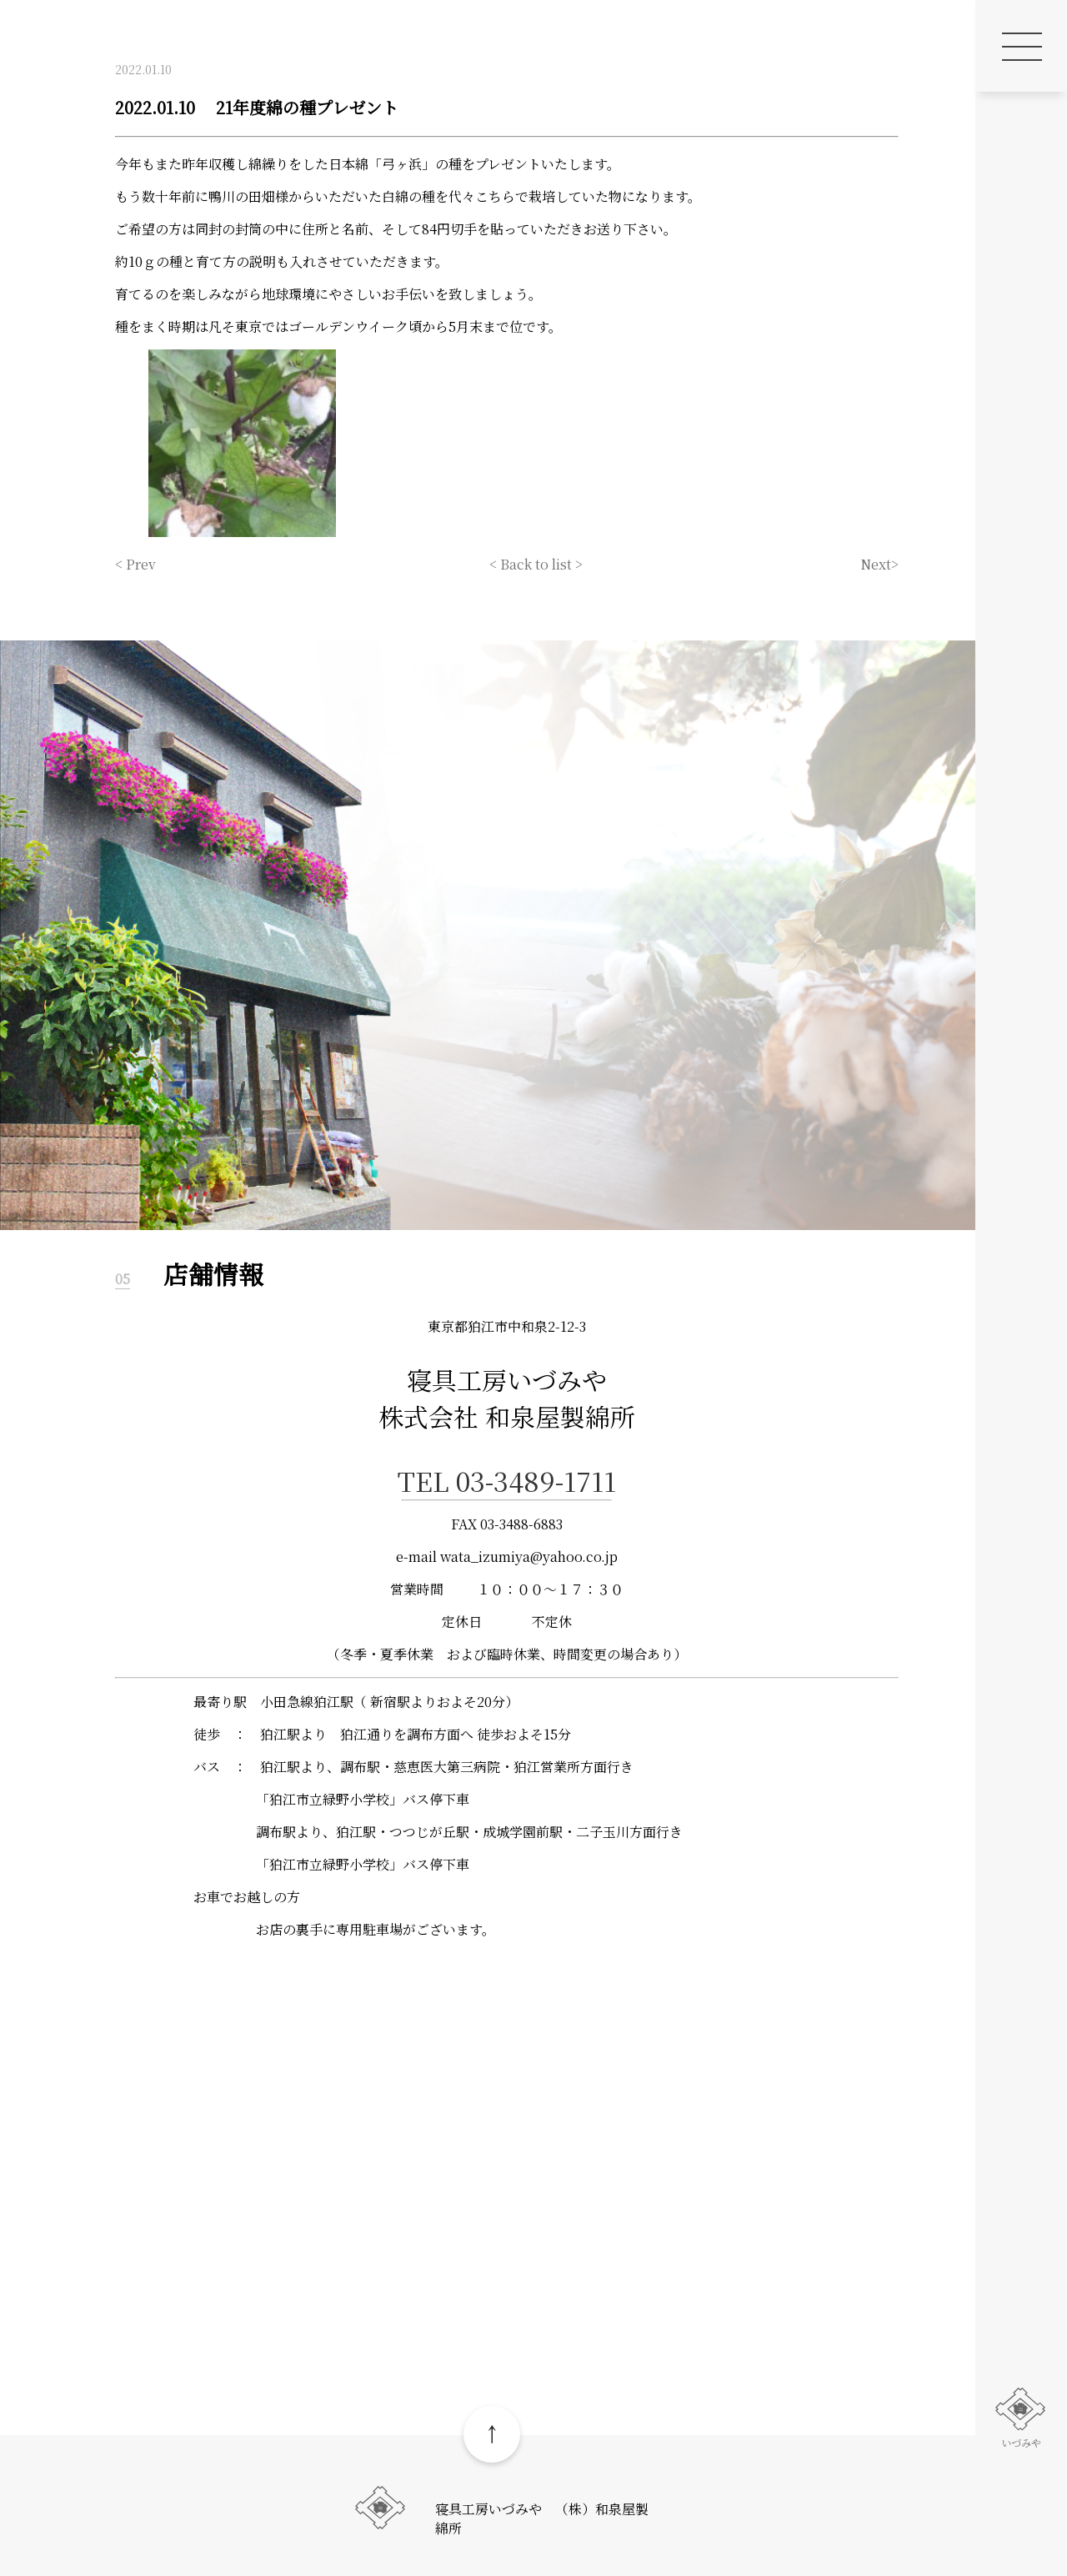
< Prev (135, 564)
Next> (879, 564)
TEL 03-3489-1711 (507, 1480)
